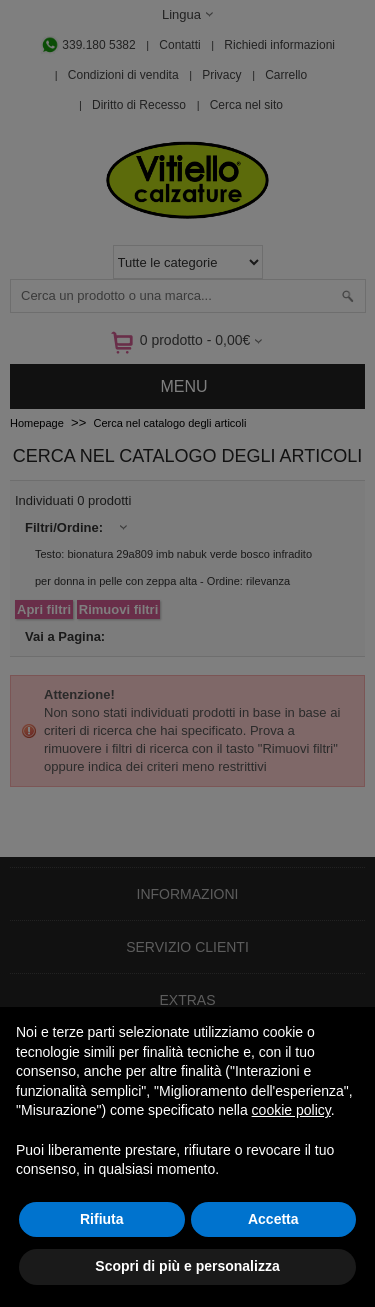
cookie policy (291, 1110)
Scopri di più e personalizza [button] (187, 1266)
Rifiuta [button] (102, 1219)
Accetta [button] (273, 1219)
